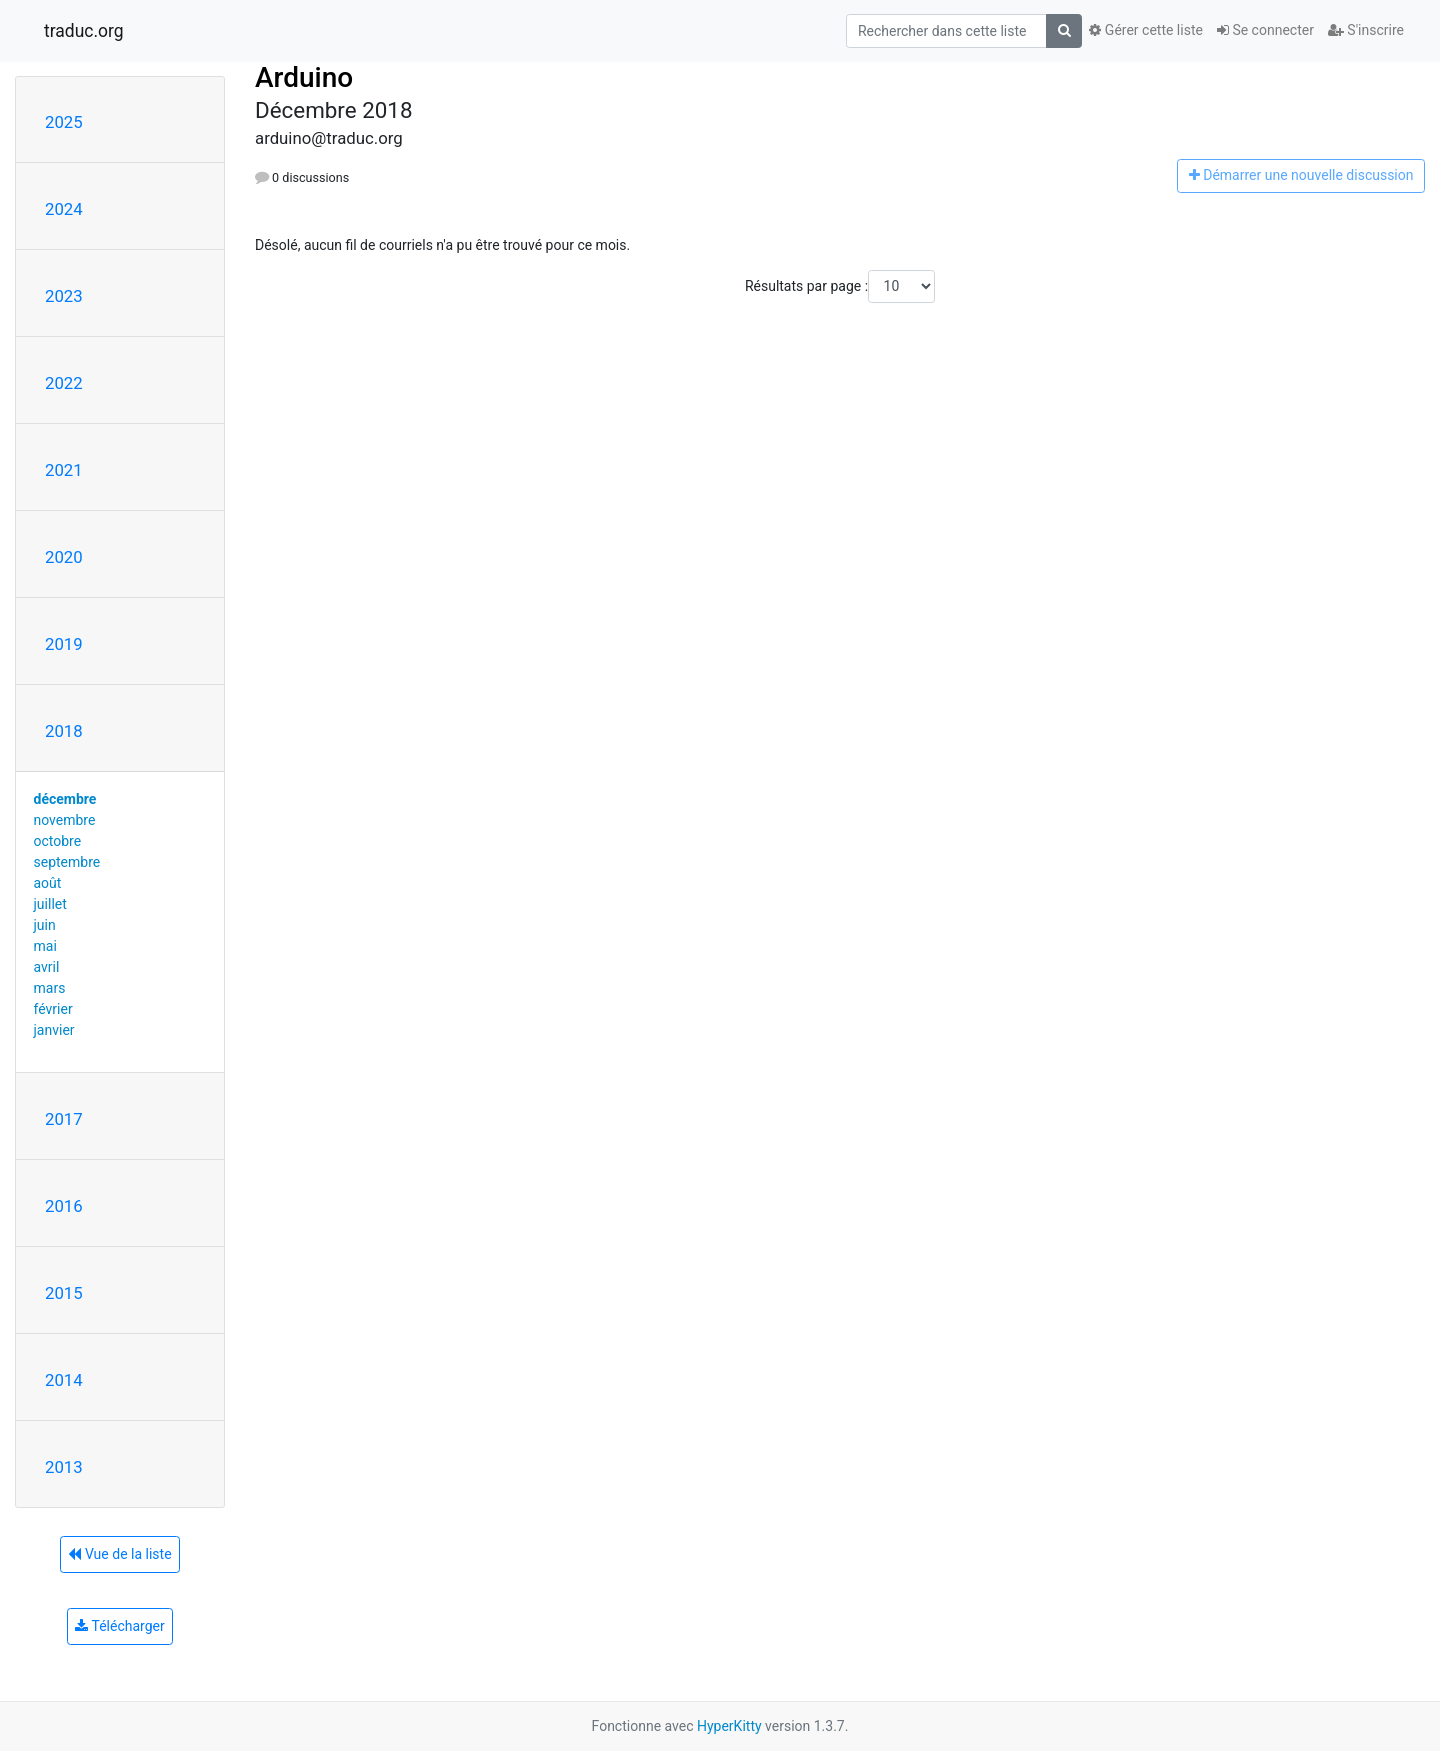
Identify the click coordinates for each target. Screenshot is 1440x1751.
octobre (58, 841)
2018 (64, 731)
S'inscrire (1366, 30)
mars (50, 988)
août (48, 883)
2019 (64, 644)
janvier (54, 1030)
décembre (65, 799)
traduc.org (84, 31)
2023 (64, 296)
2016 (64, 1206)
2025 (64, 122)
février (53, 1009)
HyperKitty (729, 1726)
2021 (64, 470)
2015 (64, 1293)
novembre (65, 820)
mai (45, 946)
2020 (64, 557)
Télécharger (119, 1626)
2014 (64, 1380)
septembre (67, 862)
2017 (64, 1119)
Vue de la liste (119, 1554)
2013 (64, 1467)
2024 (64, 209)
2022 (64, 383)
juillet (50, 904)
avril (47, 967)
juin (45, 925)
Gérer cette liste (1146, 30)
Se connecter (1265, 30)
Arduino (304, 77)
